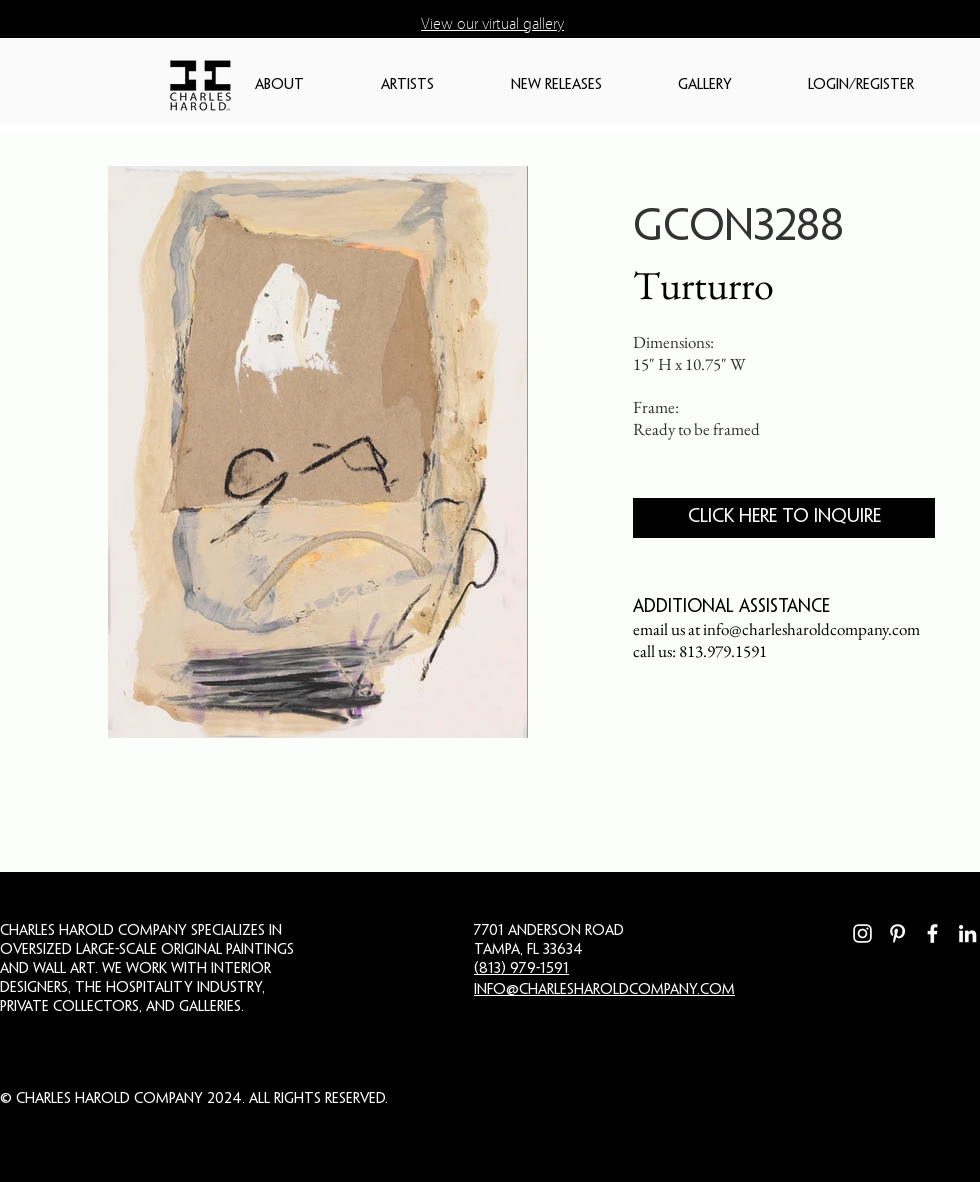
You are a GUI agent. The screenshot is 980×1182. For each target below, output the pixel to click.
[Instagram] (862, 933)
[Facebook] (932, 933)
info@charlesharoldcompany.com (811, 629)
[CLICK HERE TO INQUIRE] (784, 518)
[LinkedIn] (967, 933)
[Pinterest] (897, 933)
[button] (308, 85)
